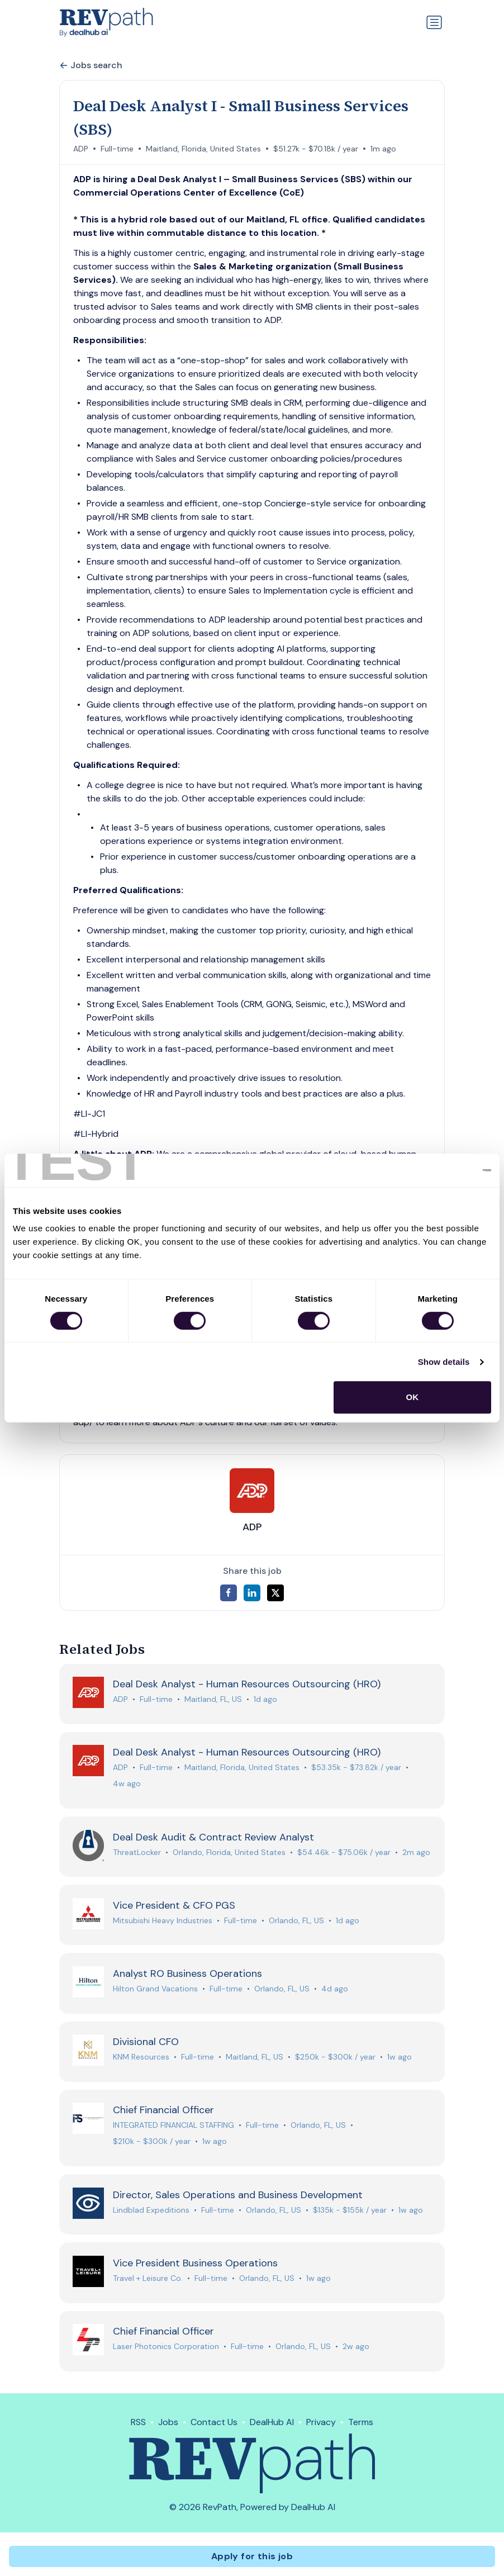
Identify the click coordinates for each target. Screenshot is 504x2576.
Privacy (321, 2426)
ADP (80, 149)
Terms (360, 2426)
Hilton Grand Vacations (155, 1991)
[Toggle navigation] (434, 22)
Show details (444, 1362)
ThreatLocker (137, 1853)
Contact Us (214, 2426)
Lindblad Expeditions (151, 2213)
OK (412, 1397)
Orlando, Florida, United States (229, 1853)
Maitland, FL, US (213, 1700)
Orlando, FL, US (296, 1922)
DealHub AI (272, 2426)
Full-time (117, 149)
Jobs (168, 2426)
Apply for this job (252, 2556)
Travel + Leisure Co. (148, 2282)
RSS (138, 2426)
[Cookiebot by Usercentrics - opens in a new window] (442, 1170)
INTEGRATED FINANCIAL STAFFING (173, 2128)
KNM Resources (141, 2060)
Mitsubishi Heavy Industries (162, 1922)
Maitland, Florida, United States (203, 149)
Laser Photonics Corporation (166, 2351)
